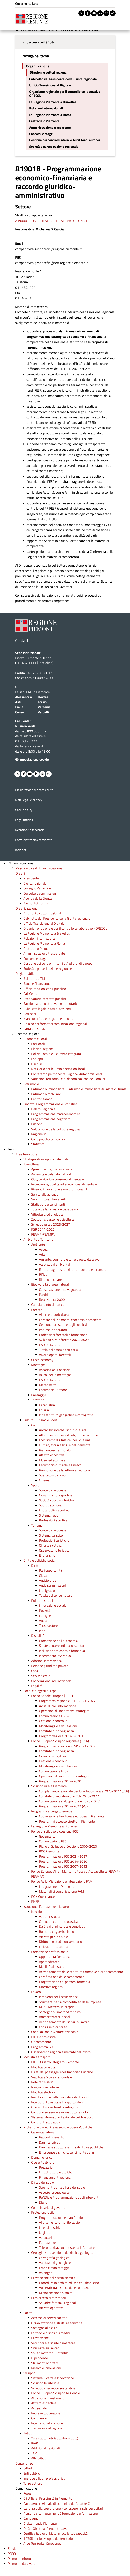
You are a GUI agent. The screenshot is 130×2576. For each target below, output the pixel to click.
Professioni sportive (53, 1523)
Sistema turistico (51, 1538)
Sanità (27, 2318)
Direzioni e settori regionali (49, 72)
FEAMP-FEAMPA (43, 1236)
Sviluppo (29, 2378)
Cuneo (19, 712)
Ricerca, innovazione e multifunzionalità (59, 1190)
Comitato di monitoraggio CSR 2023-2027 (69, 1799)
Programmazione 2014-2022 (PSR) (64, 1810)
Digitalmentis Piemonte (40, 2529)
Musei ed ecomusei (52, 1462)
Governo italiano (26, 3)
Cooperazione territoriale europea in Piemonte (72, 1820)
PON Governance (43, 1900)
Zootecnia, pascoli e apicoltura (52, 1220)
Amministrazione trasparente (50, 127)
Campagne (30, 2524)
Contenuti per (25, 2469)
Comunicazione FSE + (54, 1719)
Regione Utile (25, 974)
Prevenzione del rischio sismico (53, 2283)
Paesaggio (38, 1397)
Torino (42, 702)
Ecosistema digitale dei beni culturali (65, 1442)
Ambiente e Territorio (38, 1241)
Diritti (35, 1568)
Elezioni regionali (43, 1049)
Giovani (44, 1578)
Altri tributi (38, 2464)
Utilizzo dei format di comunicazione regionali (55, 1024)
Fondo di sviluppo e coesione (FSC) (55, 1835)
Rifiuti (43, 1276)
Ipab (42, 1633)
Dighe (43, 2207)
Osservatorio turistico (54, 1553)
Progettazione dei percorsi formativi (64, 1986)
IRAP (34, 2449)
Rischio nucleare (50, 1281)
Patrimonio (31, 1084)
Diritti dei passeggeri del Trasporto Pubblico (62, 2076)
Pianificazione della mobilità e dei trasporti (61, 2101)
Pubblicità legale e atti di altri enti (47, 1009)
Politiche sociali (42, 1603)
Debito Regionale (43, 1110)
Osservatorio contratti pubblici (44, 999)
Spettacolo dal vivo (52, 1477)
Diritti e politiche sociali (39, 1563)
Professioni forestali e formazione (63, 1336)
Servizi (12, 2555)
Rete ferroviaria (42, 2086)
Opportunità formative (55, 1961)
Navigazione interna (45, 2091)
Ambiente (38, 1246)
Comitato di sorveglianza (56, 1734)
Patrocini (29, 1014)
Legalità (37, 1689)
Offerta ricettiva (50, 1548)
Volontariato (47, 2242)
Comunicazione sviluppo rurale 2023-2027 (69, 1804)
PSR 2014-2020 (50, 1346)
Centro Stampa (41, 1100)
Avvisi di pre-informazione (57, 1709)
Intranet (20, 850)
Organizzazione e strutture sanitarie (56, 2328)
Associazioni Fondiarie (54, 1372)
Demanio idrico (41, 2162)
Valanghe (45, 2278)
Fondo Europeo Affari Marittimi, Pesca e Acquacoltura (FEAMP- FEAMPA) (75, 1878)
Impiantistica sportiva (54, 1512)
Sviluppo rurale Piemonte (49, 1789)
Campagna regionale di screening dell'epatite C (56, 2509)
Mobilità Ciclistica (43, 2071)
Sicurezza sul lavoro (45, 2353)
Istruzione (38, 1915)
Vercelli (43, 712)
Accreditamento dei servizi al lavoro (64, 2026)
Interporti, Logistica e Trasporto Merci (57, 2106)
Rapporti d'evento (51, 2142)
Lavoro (36, 1996)
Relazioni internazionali (46, 108)
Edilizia (44, 1412)
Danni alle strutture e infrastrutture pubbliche (71, 2152)
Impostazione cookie (32, 759)
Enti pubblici (31, 2479)
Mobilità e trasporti (37, 2061)
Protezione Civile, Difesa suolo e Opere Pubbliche (58, 2132)
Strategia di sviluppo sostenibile (46, 1160)
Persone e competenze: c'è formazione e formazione (60, 2519)
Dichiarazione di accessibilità (34, 790)
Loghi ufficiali (24, 820)
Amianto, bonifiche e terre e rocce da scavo (69, 1261)
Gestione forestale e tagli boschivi (63, 1326)
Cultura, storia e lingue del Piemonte (64, 1447)
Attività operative (51, 2313)
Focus (27, 2499)
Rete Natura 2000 (52, 1301)
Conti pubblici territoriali (48, 1140)
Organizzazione (37, 66)
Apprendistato (49, 1965)
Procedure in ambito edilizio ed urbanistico (69, 2288)
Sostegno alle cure (44, 2333)
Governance (47, 1840)
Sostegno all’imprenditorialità (60, 2016)
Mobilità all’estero (52, 1971)
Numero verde (25, 726)
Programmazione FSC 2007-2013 (63, 1870)
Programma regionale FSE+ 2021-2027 (67, 1704)
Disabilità (38, 1638)
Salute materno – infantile (50, 2358)
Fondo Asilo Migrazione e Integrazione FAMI (62, 1885)
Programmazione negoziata (50, 1120)
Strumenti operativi (45, 2368)
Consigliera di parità (53, 2031)
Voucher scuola (49, 1920)
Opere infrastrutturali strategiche (54, 2112)
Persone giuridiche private (49, 1669)
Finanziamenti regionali (55, 2182)
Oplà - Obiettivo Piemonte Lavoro (46, 2534)
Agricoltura (31, 1165)
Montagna (38, 1366)
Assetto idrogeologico (54, 2197)
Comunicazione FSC (52, 1845)
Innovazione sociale (53, 1608)
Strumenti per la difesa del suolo (62, 2192)
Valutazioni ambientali (55, 1266)
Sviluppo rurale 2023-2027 (50, 1225)
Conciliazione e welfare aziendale (54, 2036)
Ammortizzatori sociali (55, 2021)
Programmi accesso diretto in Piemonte (67, 1825)
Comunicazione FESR (53, 1774)
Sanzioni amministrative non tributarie (50, 1004)
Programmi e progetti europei (52, 1814)
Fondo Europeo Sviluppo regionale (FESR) (60, 1744)
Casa (34, 1674)
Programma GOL (42, 2051)
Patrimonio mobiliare (46, 1095)
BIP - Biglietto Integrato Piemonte (55, 2066)
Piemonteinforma (35, 903)
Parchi (43, 1296)
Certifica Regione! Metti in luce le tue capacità (55, 2540)
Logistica (45, 2237)
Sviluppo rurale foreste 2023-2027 (64, 1341)
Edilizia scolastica (43, 2041)
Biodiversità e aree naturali (50, 1286)
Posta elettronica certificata (33, 840)
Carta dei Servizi (34, 1029)
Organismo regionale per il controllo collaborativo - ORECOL (65, 93)
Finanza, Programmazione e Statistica (50, 1105)
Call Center (31, 994)
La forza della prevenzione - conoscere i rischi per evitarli (63, 2514)
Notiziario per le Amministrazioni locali (58, 1069)
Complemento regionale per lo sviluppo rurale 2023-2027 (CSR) (84, 1794)
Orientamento (41, 2046)
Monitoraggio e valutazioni (58, 1729)
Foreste (36, 1311)
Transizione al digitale (46, 2434)
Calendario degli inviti (54, 1759)
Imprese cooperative (45, 2419)
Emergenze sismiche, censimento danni (67, 2157)
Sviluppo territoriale (45, 2388)
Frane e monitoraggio (54, 2273)
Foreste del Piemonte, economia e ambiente (70, 1321)
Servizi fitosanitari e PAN (48, 1200)
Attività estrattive (43, 2408)
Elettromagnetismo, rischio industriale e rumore (73, 1271)
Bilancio (36, 1125)
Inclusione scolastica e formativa (62, 1653)
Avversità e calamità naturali (51, 1175)
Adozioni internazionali (47, 1663)
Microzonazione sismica (56, 2298)
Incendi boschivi (50, 2232)
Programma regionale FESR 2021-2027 (67, 1749)
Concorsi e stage (41, 134)
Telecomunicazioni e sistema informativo (67, 2253)
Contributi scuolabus (45, 2127)
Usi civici (37, 1064)
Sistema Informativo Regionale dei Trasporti (62, 2122)
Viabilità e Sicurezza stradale (51, 2081)
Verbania (44, 707)
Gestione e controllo (53, 1724)
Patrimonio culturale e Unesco (60, 1467)
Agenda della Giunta (37, 898)
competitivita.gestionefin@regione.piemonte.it (48, 249)
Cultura (36, 1427)
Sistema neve (48, 1517)
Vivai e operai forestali (55, 1356)
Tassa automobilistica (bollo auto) (54, 2444)
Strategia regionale (52, 1492)
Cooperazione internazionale (51, 1684)
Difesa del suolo (42, 2187)
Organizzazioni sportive (55, 1497)
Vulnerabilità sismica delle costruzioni (65, 2293)
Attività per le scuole (53, 1940)
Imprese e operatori (53, 1331)
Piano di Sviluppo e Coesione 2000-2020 (68, 1850)
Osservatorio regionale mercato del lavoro (61, 2056)
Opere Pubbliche (42, 2167)
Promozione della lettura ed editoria (64, 1472)
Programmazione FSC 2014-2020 (63, 1865)
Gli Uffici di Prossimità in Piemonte (47, 2504)
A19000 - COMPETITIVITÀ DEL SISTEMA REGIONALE (51, 220)
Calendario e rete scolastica (58, 1925)
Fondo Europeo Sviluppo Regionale (55, 2398)
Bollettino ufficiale (36, 979)
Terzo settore (48, 1628)
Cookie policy (23, 810)
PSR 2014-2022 (43, 1231)
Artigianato (39, 2414)
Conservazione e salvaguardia (60, 1291)
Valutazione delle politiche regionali (56, 1130)
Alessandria (23, 697)
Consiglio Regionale (37, 888)
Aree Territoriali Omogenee (42, 2549)
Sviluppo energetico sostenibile (53, 2393)
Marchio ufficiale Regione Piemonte (48, 1019)
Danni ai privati (49, 2147)
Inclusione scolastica (53, 1950)
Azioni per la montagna (55, 1376)
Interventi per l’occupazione (58, 2001)
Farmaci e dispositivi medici (50, 2338)
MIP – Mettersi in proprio (57, 2011)
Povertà (44, 1613)
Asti (18, 702)
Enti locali (38, 1044)
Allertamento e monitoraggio (59, 2227)
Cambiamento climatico (47, 1306)
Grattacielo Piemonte (44, 121)
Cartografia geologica (54, 2263)
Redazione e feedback (29, 830)
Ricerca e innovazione (46, 2373)
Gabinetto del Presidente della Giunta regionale (63, 78)
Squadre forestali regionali (58, 2308)
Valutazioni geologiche (55, 2268)
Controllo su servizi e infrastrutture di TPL (60, 2117)
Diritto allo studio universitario (60, 1945)
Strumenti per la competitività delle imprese (70, 2006)
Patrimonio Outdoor (53, 1392)
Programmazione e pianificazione (62, 2222)
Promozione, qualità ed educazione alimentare (64, 1185)
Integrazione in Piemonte (57, 1890)
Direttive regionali (51, 1991)
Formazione (47, 2247)
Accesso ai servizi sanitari (49, 2323)
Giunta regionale (35, 883)
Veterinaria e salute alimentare (53, 2348)
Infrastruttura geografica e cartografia (66, 1417)
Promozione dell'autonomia (58, 1643)
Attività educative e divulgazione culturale (68, 1437)
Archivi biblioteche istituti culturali (63, 1432)
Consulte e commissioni (40, 893)
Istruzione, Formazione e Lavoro (46, 1910)
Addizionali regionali (45, 2454)
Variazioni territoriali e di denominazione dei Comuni (68, 1080)
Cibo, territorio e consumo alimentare (57, 1180)
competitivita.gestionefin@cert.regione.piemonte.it (51, 263)
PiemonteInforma (20, 2565)
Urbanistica (47, 1407)
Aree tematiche (26, 1155)
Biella (19, 707)
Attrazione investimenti (47, 2404)
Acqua (43, 1251)
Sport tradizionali (51, 1508)
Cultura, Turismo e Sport (40, 1422)
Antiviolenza (47, 1583)
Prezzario (46, 2172)
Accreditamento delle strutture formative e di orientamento (81, 1976)
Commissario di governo (48, 2212)
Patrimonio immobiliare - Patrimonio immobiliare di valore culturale (78, 1090)
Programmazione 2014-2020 (60, 1784)
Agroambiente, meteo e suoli (51, 1170)
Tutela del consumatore (55, 1598)
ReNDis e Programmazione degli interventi (69, 2202)
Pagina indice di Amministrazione (39, 868)
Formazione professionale (49, 1955)
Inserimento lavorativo (55, 1659)
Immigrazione (48, 1593)
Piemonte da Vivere (22, 2570)
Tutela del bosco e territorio (58, 1351)
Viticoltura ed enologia (47, 1215)
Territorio (37, 1402)
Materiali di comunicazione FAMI (62, 1895)
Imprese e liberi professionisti (44, 2484)
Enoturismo (47, 1558)
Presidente (31, 878)
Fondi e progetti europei (40, 1694)
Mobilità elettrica (43, 2096)
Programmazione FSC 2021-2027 (63, 1860)
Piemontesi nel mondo (55, 1452)
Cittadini (29, 2474)
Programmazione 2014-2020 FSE (63, 1739)
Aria (42, 1256)
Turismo (37, 1527)
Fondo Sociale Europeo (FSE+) (52, 1699)
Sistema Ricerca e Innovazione (52, 2383)
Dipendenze (39, 2363)
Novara (43, 697)
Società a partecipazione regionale (53, 146)
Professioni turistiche (54, 1543)
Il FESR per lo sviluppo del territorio (48, 2544)
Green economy (42, 1361)
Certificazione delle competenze (61, 1981)
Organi (20, 873)
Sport (35, 1487)
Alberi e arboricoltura (54, 1316)
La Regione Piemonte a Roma (50, 114)
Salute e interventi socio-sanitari (62, 1648)
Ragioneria (38, 1135)
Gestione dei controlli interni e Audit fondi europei (64, 140)
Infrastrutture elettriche (56, 2177)
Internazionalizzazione (47, 2429)
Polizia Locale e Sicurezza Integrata (56, 1054)
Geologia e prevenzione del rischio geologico (62, 2257)
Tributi (27, 2439)
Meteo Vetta (48, 1387)
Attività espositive (52, 1457)
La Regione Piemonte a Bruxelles (52, 102)
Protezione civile (42, 2217)
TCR (34, 2459)
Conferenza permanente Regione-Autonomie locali (67, 1074)
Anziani (44, 1623)
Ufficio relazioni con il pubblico (44, 989)
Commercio (39, 2424)
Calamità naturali (43, 2137)
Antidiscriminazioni (52, 1588)
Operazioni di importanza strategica (64, 1714)
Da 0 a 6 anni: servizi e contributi (62, 1930)
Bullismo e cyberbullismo (56, 1935)
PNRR (35, 1905)
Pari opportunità (50, 1573)
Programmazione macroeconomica (55, 1115)
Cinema (44, 1482)
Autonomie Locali (35, 1039)
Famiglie (45, 1618)
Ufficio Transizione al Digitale (50, 85)
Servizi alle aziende (44, 1195)
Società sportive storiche (56, 1502)
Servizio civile (40, 1678)
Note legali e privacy (28, 800)
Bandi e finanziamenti (38, 984)
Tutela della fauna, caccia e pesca (54, 1210)
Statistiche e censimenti (48, 1205)
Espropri (37, 1059)
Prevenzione (40, 2343)
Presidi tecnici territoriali (48, 2303)
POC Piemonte (49, 1855)
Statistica (38, 1145)
